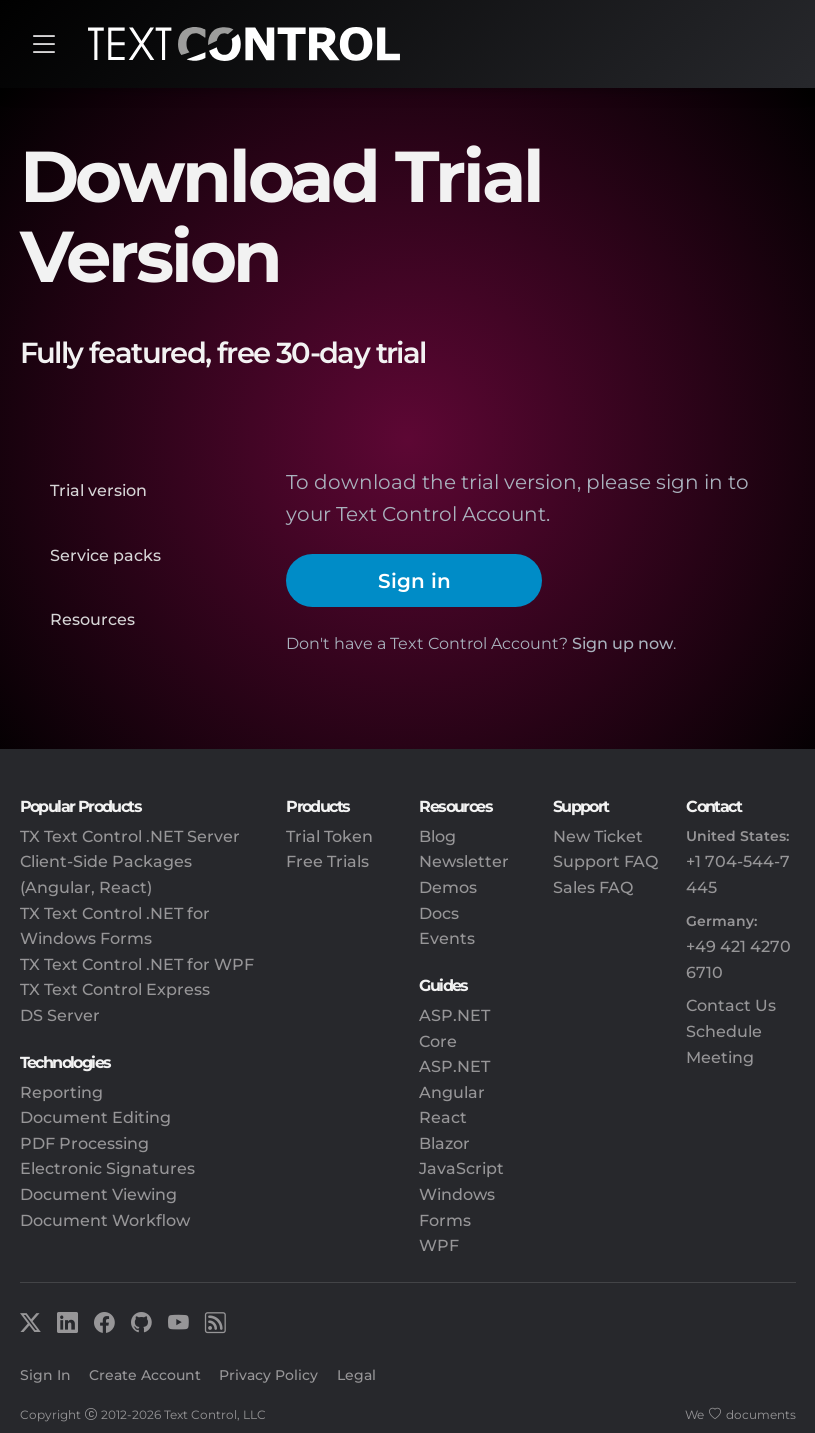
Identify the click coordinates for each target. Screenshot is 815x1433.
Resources (92, 619)
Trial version (98, 490)
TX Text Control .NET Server (130, 836)
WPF (439, 1245)
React (443, 1117)
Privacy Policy (268, 1375)
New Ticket (598, 836)
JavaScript (461, 1168)
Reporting (61, 1092)
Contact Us (731, 1005)
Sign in (414, 581)
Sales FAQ (593, 887)
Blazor (444, 1143)
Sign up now (622, 643)
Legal (356, 1375)
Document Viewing (98, 1194)
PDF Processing (84, 1143)
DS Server (60, 1015)
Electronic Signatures (107, 1168)
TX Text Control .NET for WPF (137, 964)
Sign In (45, 1375)
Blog (437, 836)
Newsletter (464, 861)
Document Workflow (105, 1220)
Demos (448, 887)
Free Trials (327, 861)
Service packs (105, 555)
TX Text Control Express (115, 989)
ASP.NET (454, 1066)
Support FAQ (605, 861)
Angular (452, 1092)
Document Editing (95, 1117)
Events (447, 938)
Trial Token (329, 836)
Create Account (145, 1375)
